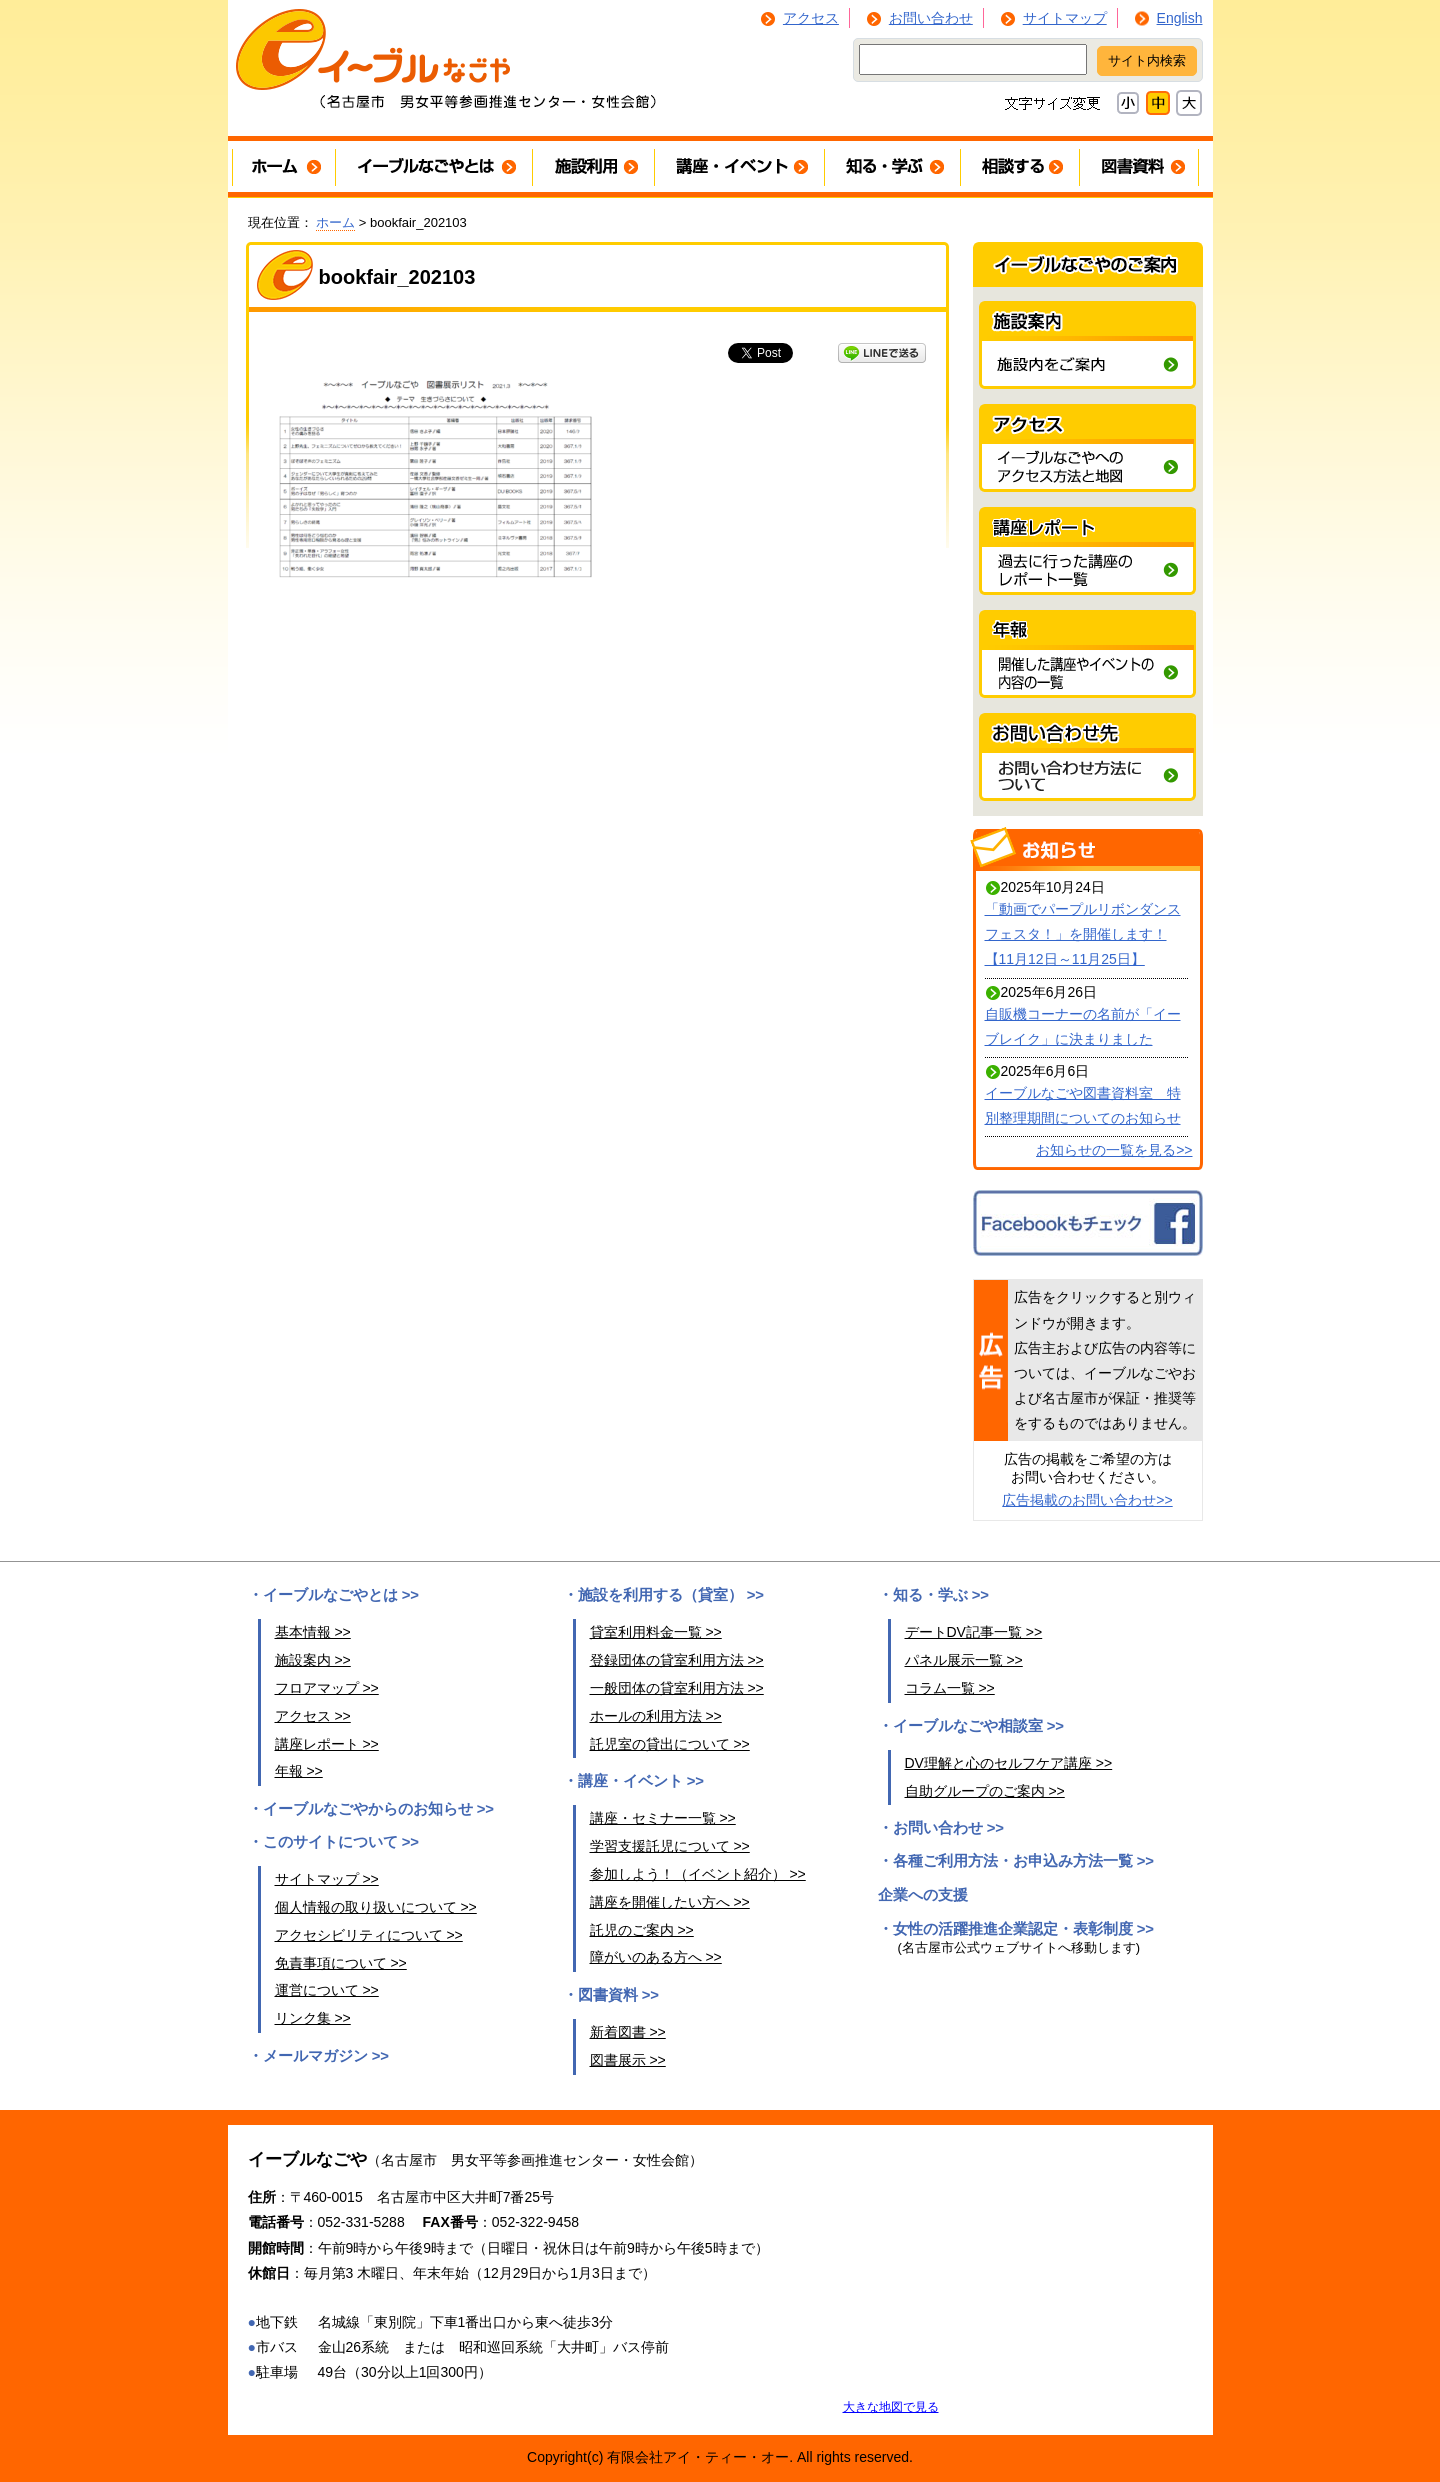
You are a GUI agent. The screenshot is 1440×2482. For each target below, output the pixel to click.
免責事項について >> (341, 1963)
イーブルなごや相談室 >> (979, 1726)
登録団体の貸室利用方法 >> (677, 1660)
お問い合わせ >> (949, 1828)
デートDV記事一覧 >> (974, 1632)
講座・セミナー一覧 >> (663, 1818)
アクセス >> (313, 1716)
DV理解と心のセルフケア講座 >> (1009, 1763)
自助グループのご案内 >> (985, 1791)
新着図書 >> (628, 2032)
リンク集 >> (313, 2018)
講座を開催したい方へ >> (670, 1902)
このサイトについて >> (341, 1842)
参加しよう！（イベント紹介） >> (698, 1874)
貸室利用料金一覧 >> (656, 1632)
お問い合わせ (931, 18)
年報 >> (299, 1771)
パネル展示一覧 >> (964, 1660)
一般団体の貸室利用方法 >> (677, 1688)
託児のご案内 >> (642, 1930)
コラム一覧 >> (950, 1688)
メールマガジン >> (326, 2056)
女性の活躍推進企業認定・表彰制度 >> (1024, 1929)
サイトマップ (1065, 18)
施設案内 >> (313, 1660)
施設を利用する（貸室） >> (671, 1595)
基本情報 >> (313, 1632)
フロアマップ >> (327, 1688)
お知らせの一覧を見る (1106, 1150)
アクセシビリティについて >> (369, 1935)
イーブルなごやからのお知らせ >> (379, 1809)
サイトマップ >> (327, 1879)
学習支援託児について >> (670, 1846)
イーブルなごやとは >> (341, 1595)
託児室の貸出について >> (670, 1744)
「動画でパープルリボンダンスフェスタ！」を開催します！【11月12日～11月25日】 (1083, 934)
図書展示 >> (628, 2060)
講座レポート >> (327, 1744)
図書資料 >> (619, 1995)
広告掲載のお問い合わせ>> (1087, 1500)
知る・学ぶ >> (941, 1595)
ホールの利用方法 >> (656, 1716)
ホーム (335, 222)
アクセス (811, 18)
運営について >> (327, 1990)
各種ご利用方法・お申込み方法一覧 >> (1024, 1861)
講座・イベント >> (641, 1781)
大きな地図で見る (891, 2406)
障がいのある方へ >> (656, 1957)
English (1180, 18)
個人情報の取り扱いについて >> (376, 1907)
